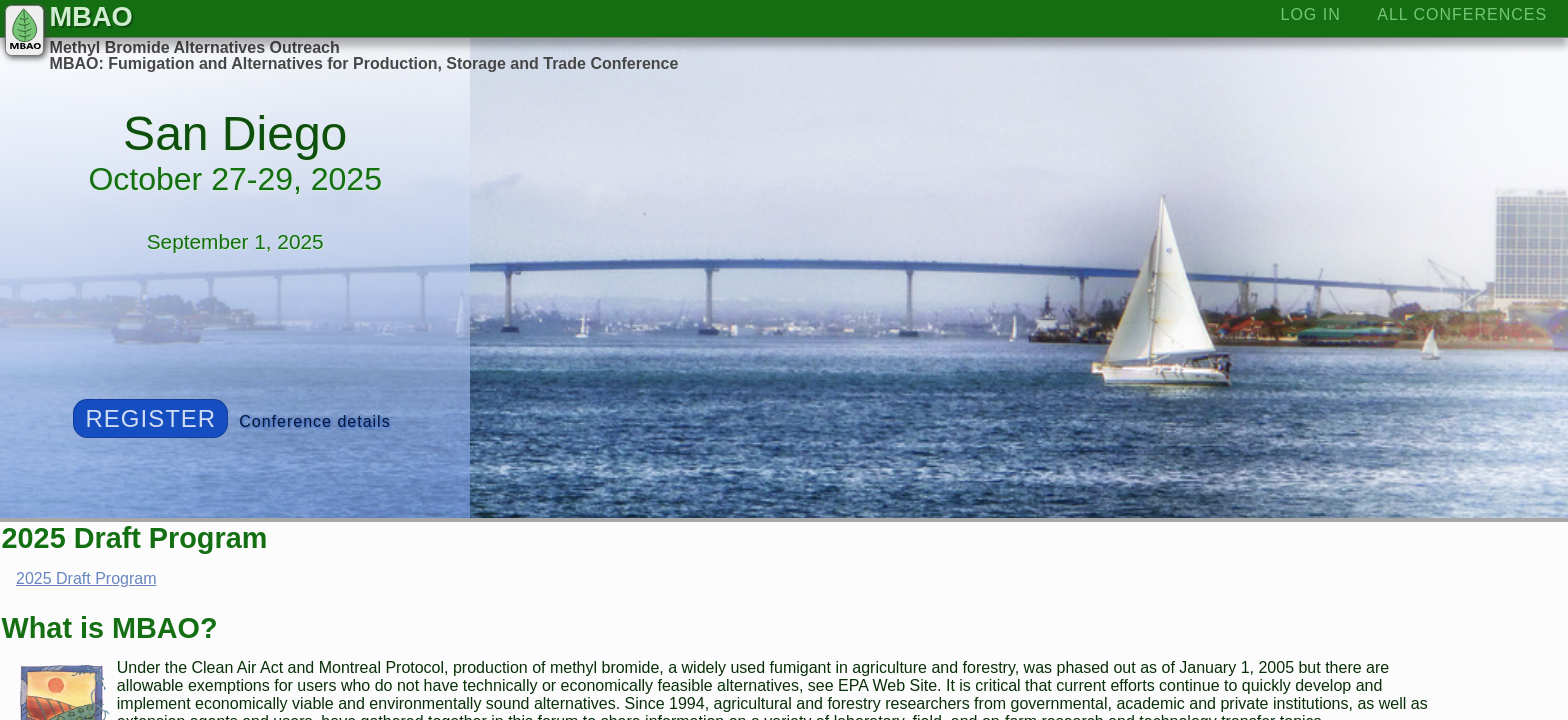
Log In (1311, 14)
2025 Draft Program (86, 578)
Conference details (314, 421)
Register (151, 418)
